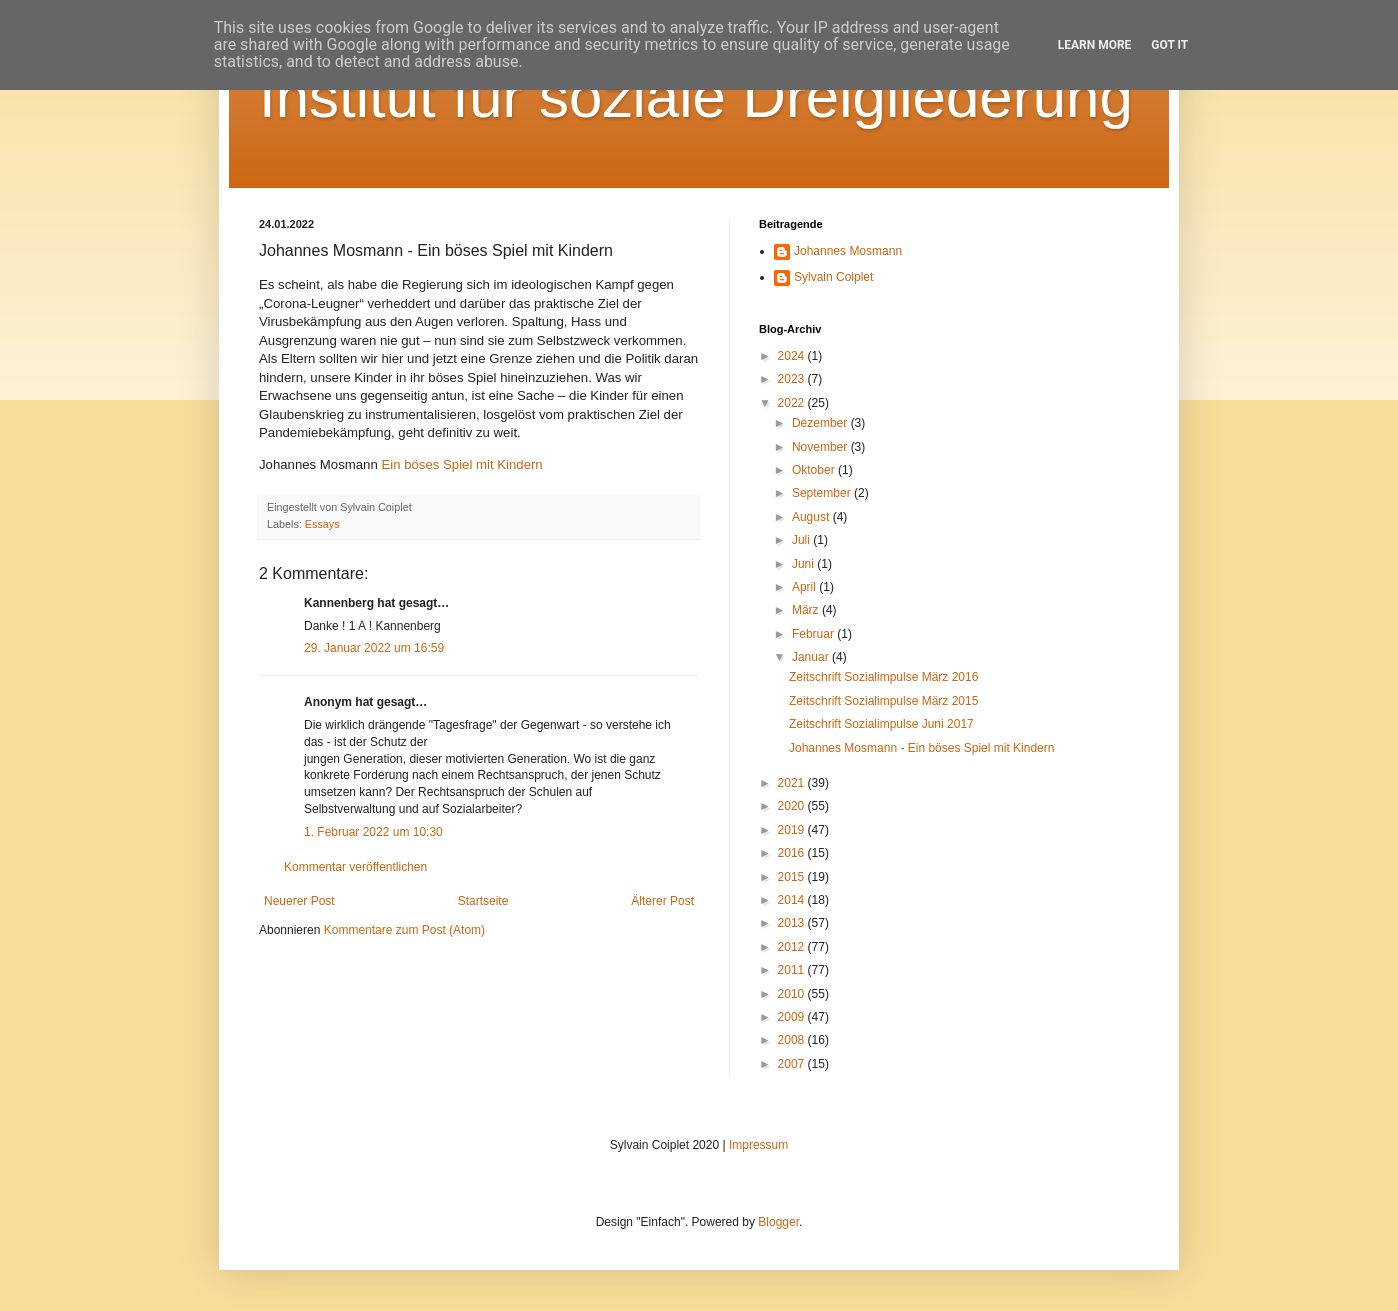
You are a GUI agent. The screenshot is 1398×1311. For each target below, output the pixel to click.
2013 (793, 923)
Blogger (778, 1222)
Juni (804, 564)
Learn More (1095, 45)
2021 (793, 783)
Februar (814, 634)
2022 (793, 403)
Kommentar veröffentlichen (355, 867)
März (807, 610)
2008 (793, 1040)
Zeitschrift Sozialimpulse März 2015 (883, 701)
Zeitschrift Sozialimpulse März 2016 (883, 677)
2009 (793, 1017)
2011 (793, 970)
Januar (812, 657)
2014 (793, 900)
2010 (793, 994)
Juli (802, 540)
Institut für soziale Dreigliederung (696, 96)
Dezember (821, 423)
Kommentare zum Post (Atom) (404, 930)
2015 (793, 877)
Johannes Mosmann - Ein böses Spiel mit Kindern (921, 748)
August (812, 517)
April (805, 587)
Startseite (483, 901)
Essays (322, 524)
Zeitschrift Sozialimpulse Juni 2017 (881, 724)
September (823, 493)
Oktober (815, 470)
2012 (793, 947)
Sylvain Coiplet (833, 277)
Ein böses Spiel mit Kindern (461, 464)
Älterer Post (662, 901)
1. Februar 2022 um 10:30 (373, 832)
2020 (793, 806)
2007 (793, 1064)
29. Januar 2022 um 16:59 (374, 648)
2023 (793, 379)
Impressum (758, 1145)
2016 (793, 853)
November (821, 447)
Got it (1169, 45)
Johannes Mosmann (848, 251)
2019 (793, 830)
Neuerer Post (299, 901)
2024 (793, 356)
